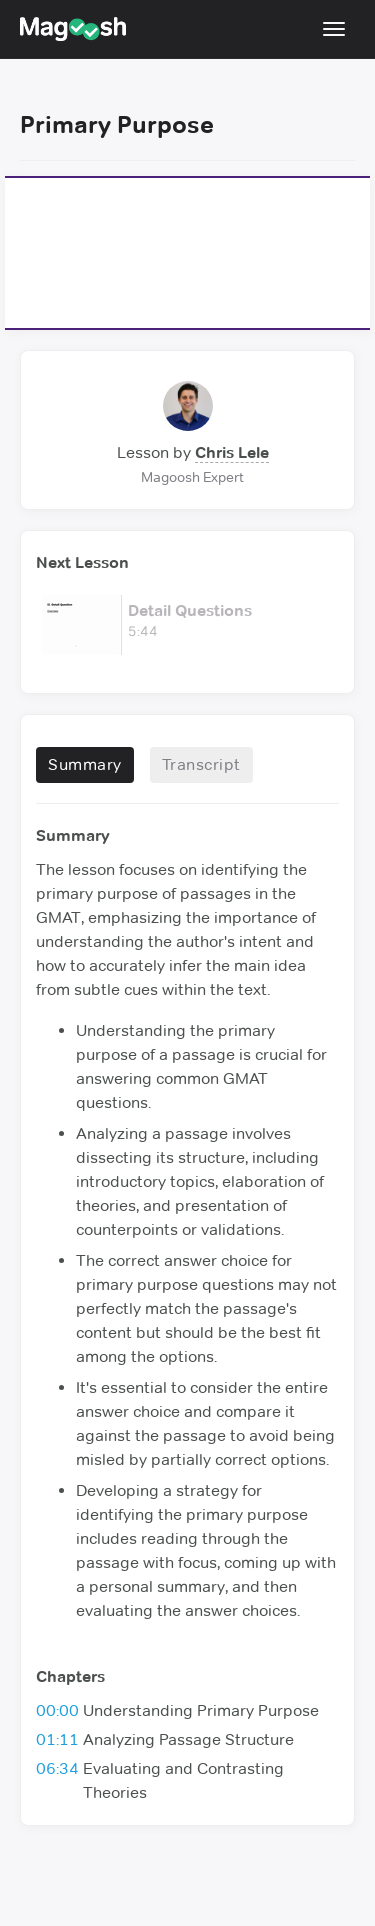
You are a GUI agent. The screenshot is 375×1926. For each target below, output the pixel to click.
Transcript (201, 764)
